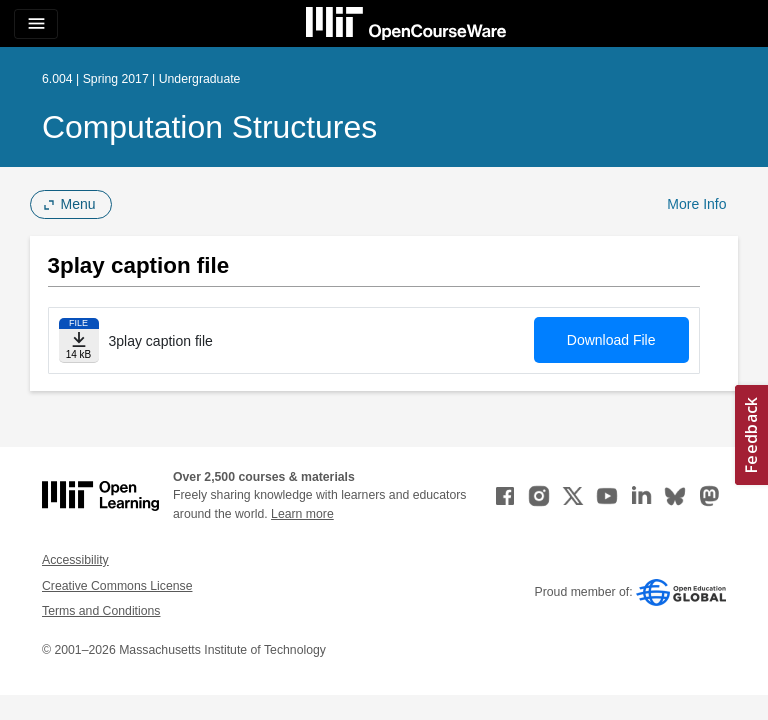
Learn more (302, 514)
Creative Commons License (117, 586)
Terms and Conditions (101, 611)
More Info (696, 204)
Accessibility (75, 560)
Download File (611, 340)
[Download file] (79, 340)
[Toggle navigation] (36, 24)
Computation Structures (209, 127)
